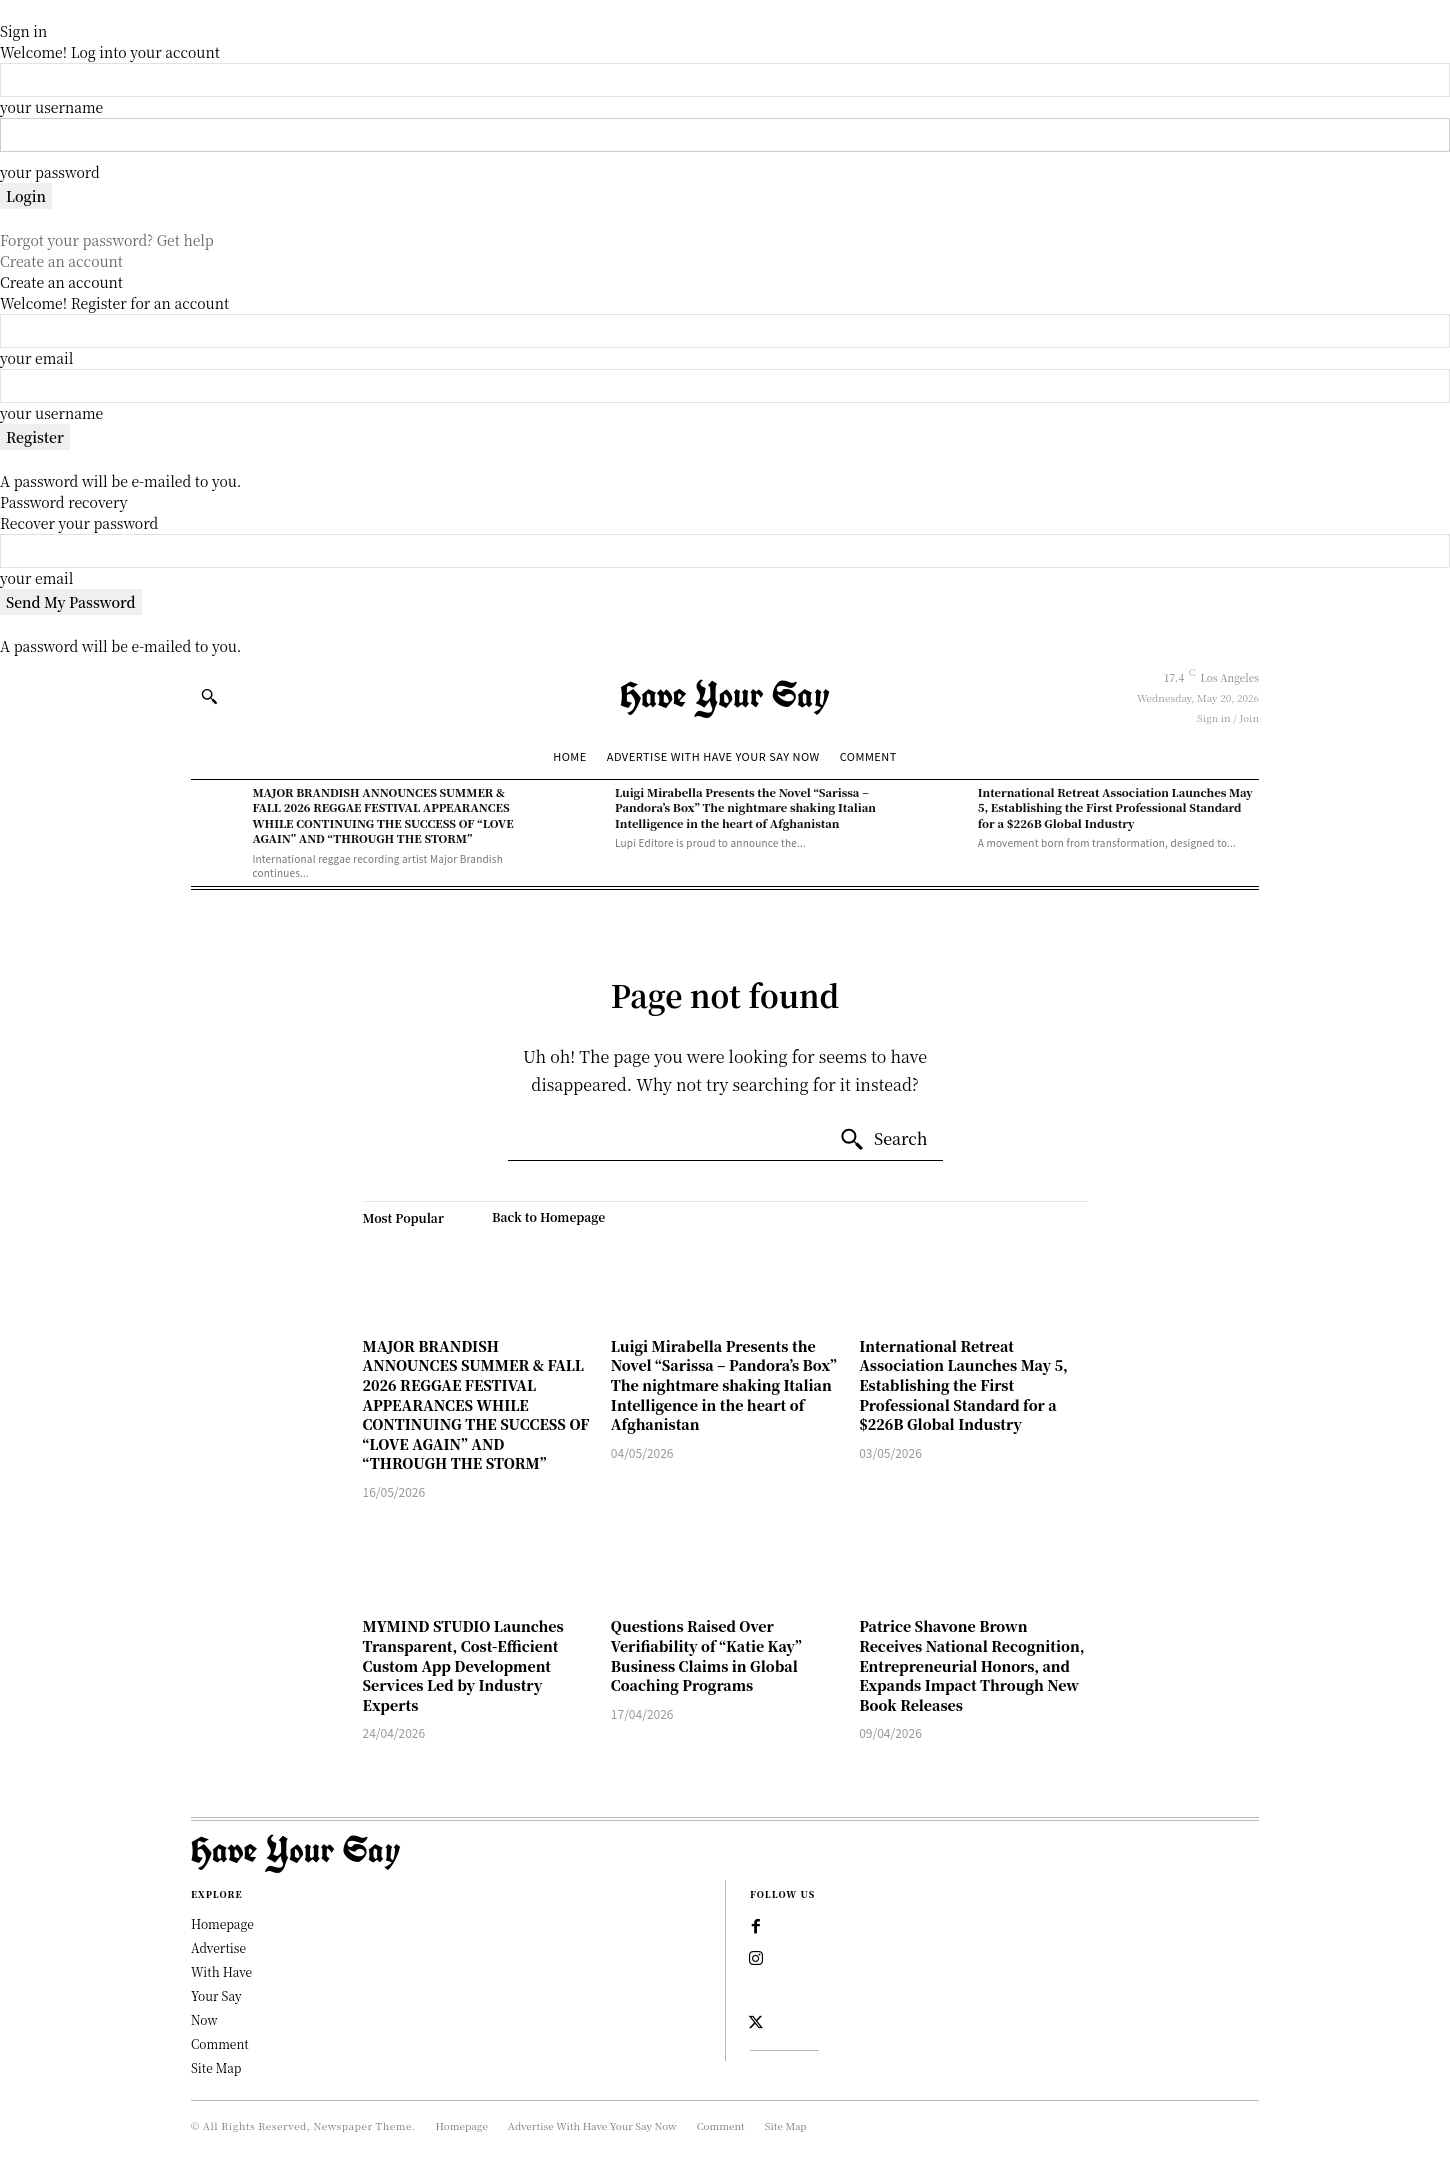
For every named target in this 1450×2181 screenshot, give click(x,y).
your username (51, 107)
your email (36, 358)
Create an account (61, 261)
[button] (209, 696)
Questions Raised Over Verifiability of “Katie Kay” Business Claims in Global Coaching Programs (706, 1655)
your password (50, 172)
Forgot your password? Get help (107, 240)
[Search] (883, 1140)
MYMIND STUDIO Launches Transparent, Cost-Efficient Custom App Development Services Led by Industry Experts (463, 1665)
